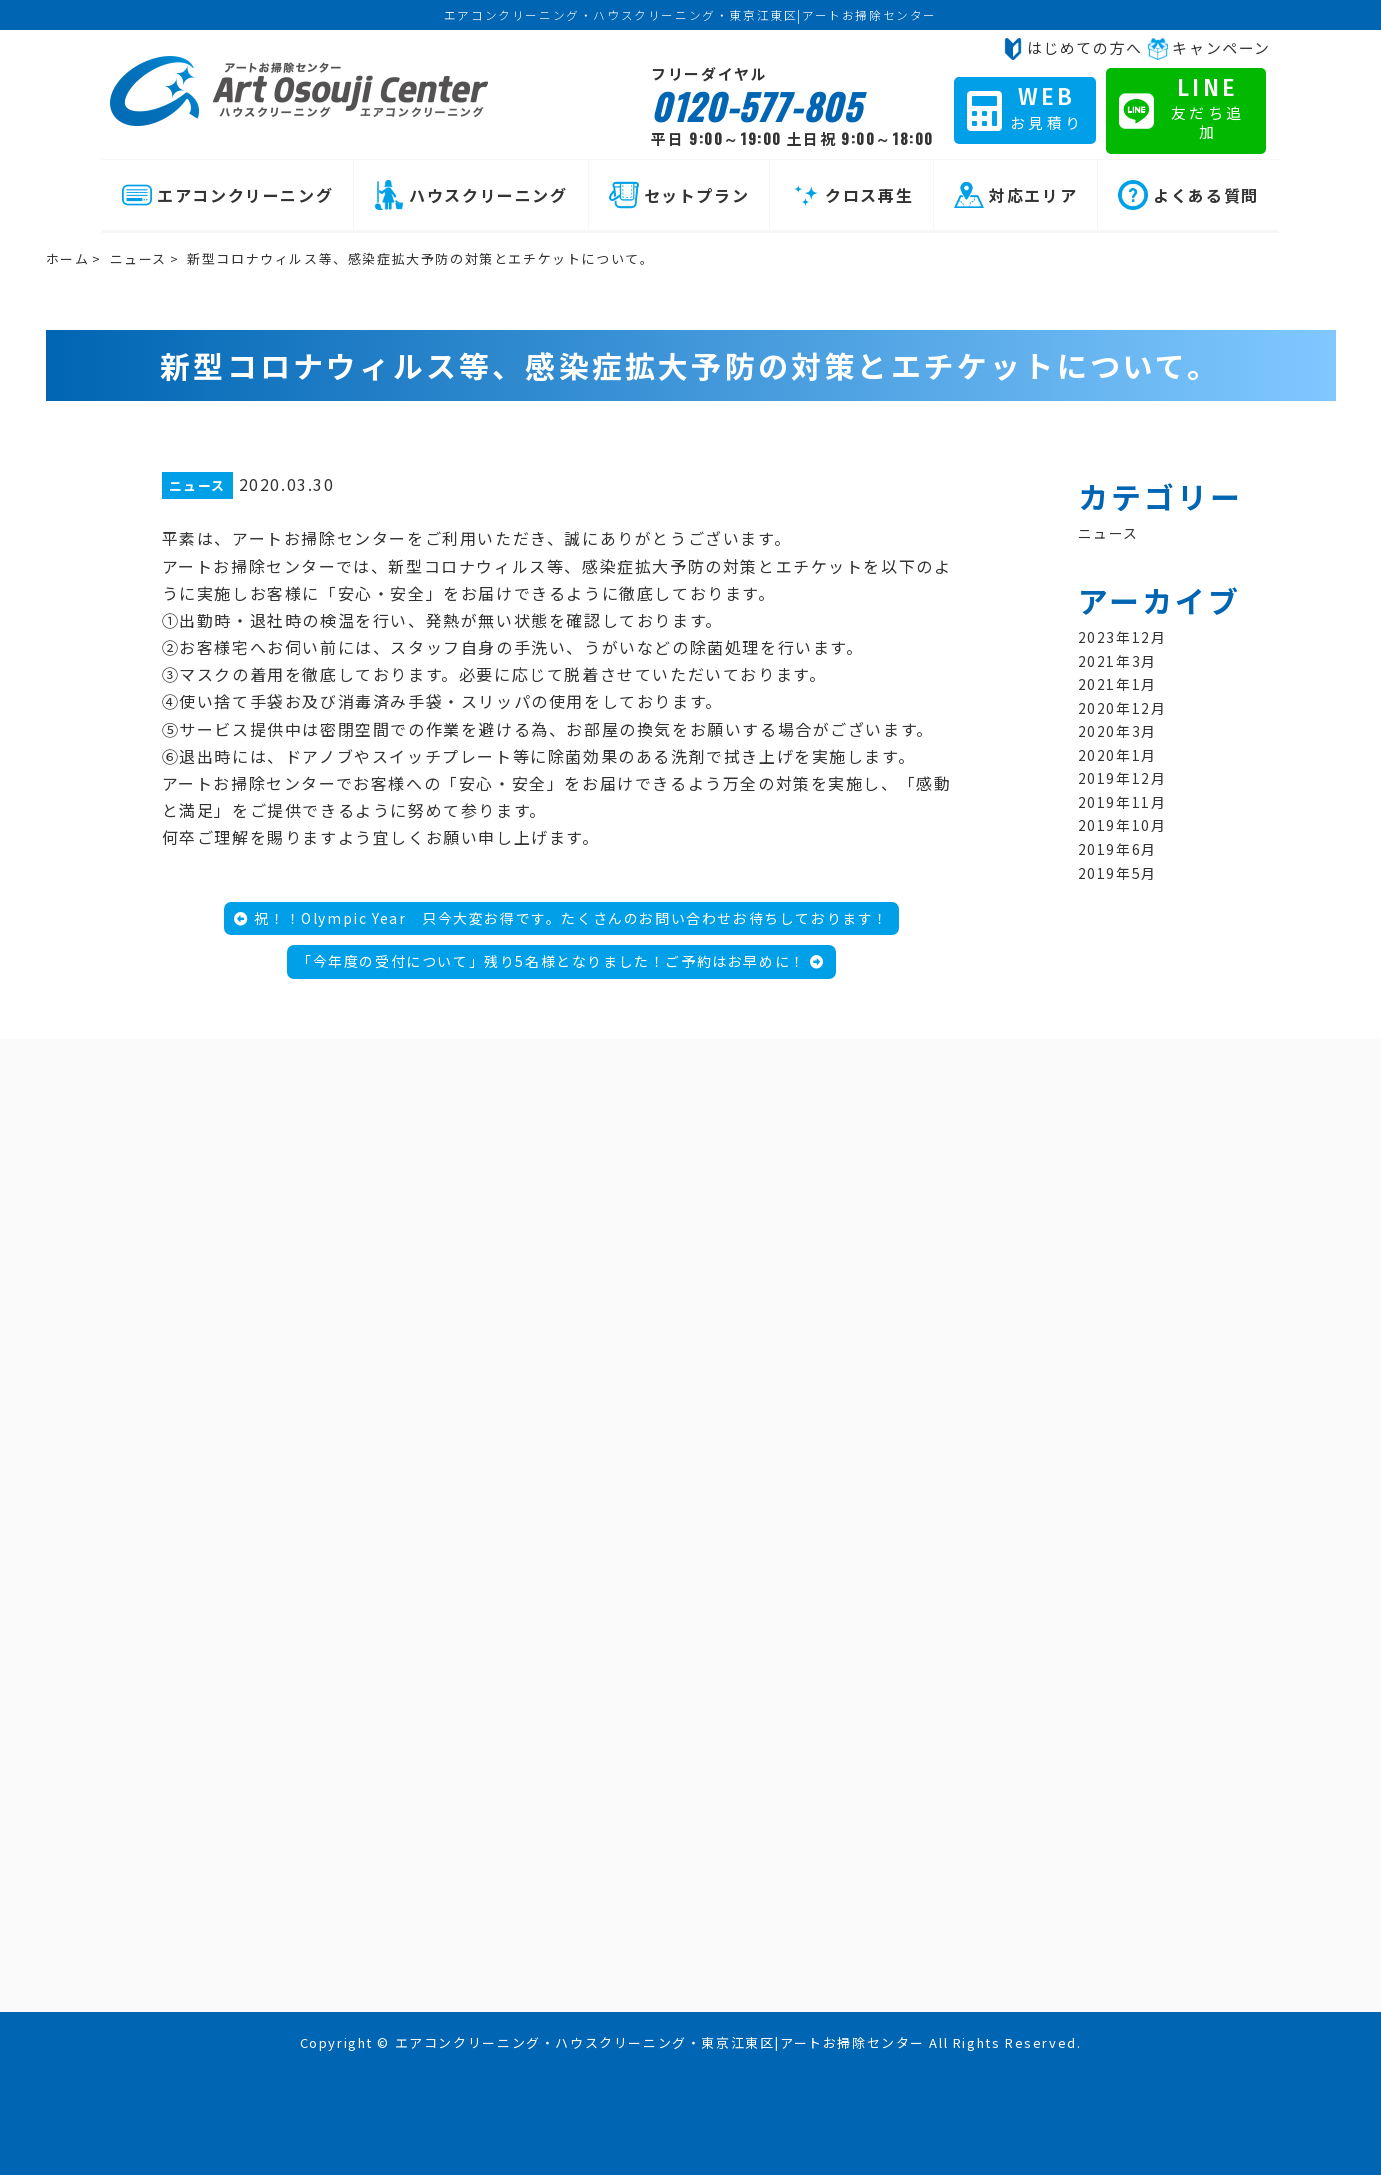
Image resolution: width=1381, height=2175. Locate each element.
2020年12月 (1122, 708)
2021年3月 (1117, 661)
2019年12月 (1122, 778)
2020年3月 (1117, 731)
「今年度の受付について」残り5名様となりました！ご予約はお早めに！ (561, 961)
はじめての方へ (1072, 47)
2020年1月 (1117, 755)
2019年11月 (1122, 802)
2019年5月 (1117, 873)
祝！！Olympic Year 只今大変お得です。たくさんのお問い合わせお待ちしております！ (561, 918)
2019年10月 (1122, 825)
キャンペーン (1209, 47)
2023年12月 (1122, 637)
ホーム (68, 258)
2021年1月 (1117, 684)
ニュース (138, 258)
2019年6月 (1117, 849)
